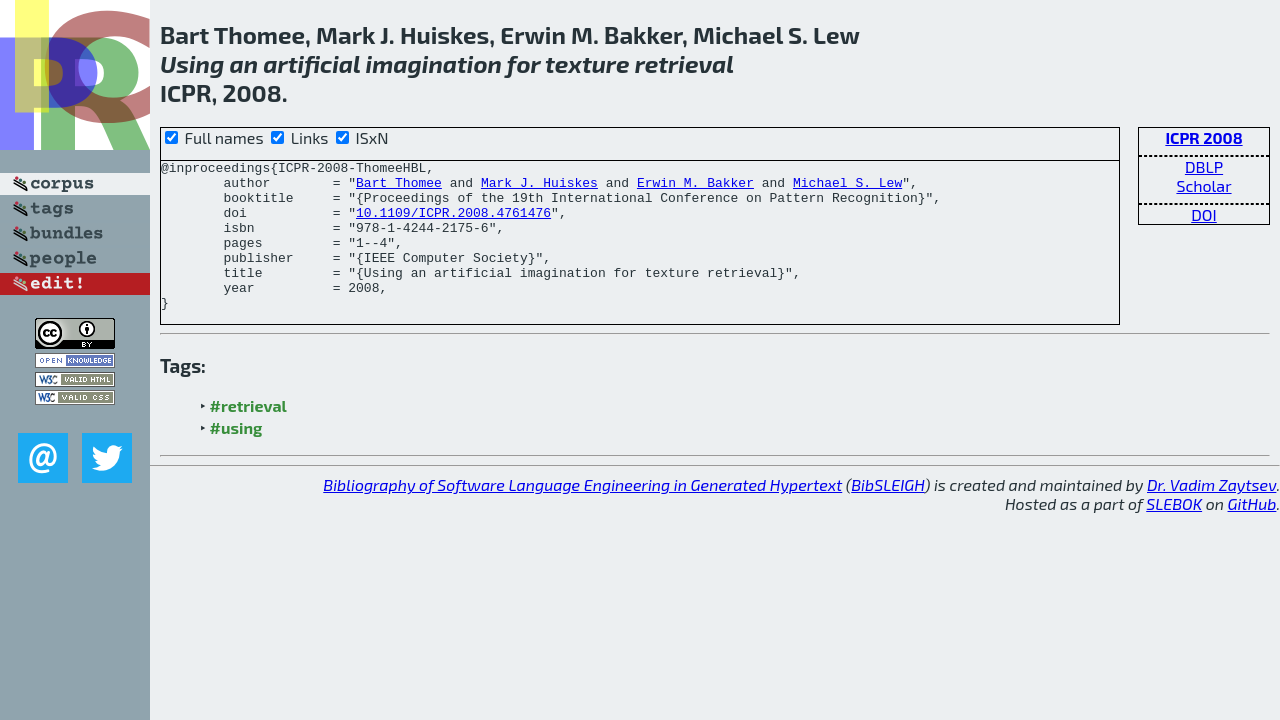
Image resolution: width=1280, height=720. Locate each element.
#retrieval (248, 435)
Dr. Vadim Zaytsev (1211, 514)
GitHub (1252, 533)
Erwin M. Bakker (695, 188)
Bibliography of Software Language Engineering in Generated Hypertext (582, 514)
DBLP (1204, 166)
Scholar (1203, 185)
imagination (434, 63)
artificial (311, 63)
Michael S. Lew (847, 188)
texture (587, 63)
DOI (1204, 214)
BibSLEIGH (887, 514)
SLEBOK (1174, 533)
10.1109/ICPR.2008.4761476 (453, 224)
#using (236, 457)
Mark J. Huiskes (539, 188)
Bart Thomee (399, 188)
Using (192, 63)
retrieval (684, 63)
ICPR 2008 (1203, 137)
